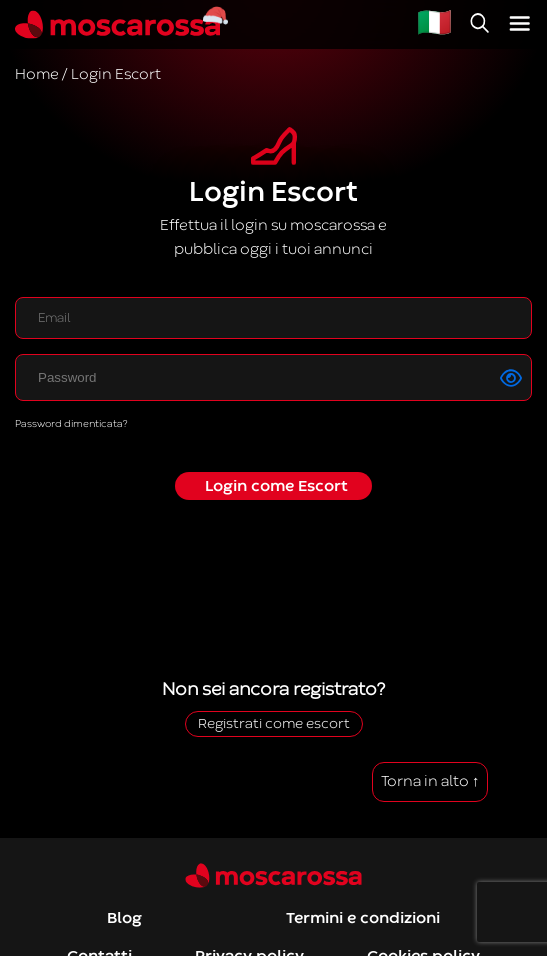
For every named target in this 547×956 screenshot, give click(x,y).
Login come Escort (276, 486)
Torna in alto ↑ (430, 781)
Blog (124, 918)
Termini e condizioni (363, 918)
